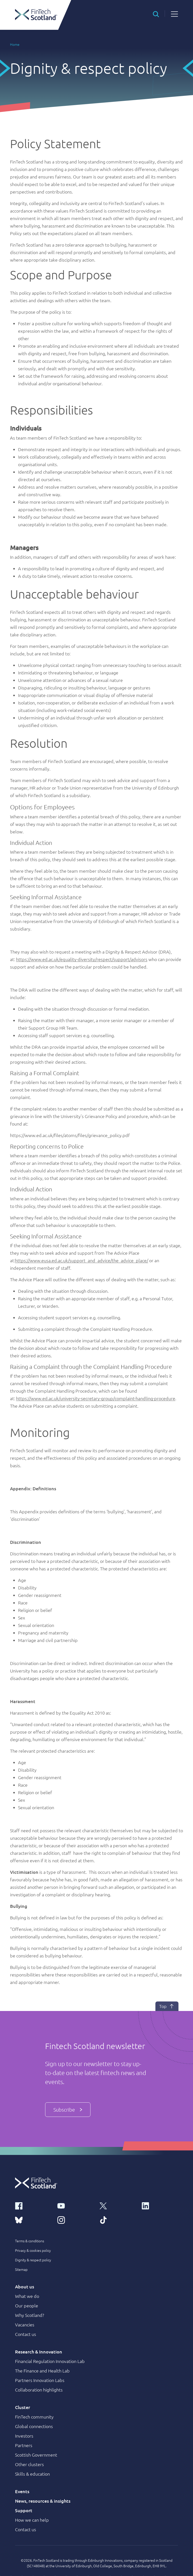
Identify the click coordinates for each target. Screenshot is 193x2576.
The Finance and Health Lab (42, 2370)
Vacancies (24, 2324)
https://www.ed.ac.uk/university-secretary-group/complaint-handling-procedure (95, 1398)
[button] (156, 13)
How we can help (32, 2520)
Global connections (34, 2426)
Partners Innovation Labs (39, 2380)
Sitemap (21, 2269)
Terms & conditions (29, 2240)
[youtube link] (75, 2205)
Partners (23, 2445)
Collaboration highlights (39, 2390)
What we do (27, 2296)
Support (23, 2510)
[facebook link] (33, 2205)
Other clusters (29, 2464)
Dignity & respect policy (33, 2259)
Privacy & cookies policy (33, 2250)
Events (22, 2491)
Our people (26, 2305)
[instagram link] (75, 2220)
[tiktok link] (118, 2220)
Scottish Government (36, 2455)
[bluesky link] (33, 2220)
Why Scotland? (29, 2315)
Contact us (25, 2334)
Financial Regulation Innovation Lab (50, 2361)
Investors (24, 2436)
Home (15, 44)
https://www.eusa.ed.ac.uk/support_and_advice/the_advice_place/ (81, 1260)
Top (167, 2006)
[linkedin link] (160, 2205)
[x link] (118, 2205)
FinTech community (34, 2417)
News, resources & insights (42, 2501)
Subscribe (67, 2110)
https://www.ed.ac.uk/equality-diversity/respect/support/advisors (81, 959)
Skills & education (32, 2474)
